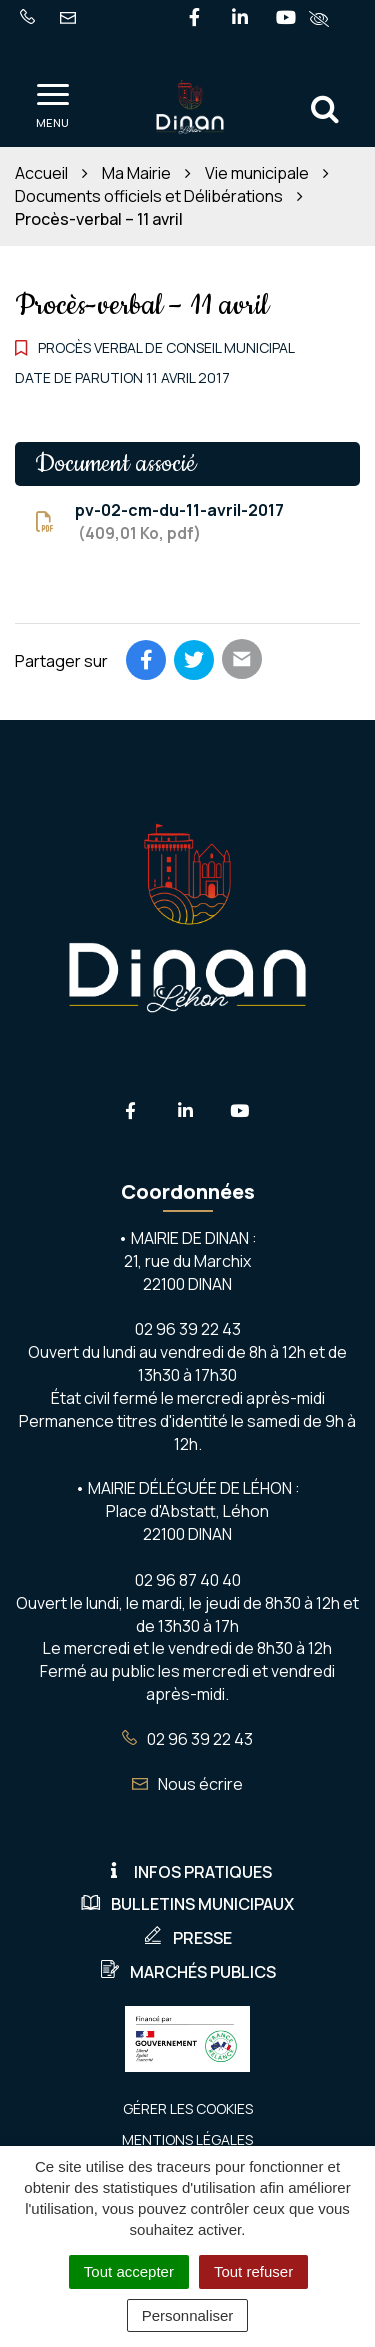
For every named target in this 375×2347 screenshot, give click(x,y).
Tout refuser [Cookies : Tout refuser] (253, 2271)
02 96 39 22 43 (187, 1739)
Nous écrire (187, 1784)
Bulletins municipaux (187, 1904)
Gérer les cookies (188, 2108)
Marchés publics (188, 1972)
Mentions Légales (187, 2139)
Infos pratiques (188, 1872)
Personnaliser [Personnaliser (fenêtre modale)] (188, 2315)
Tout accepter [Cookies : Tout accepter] (129, 2271)
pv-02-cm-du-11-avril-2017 (159, 522)
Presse (187, 1938)
